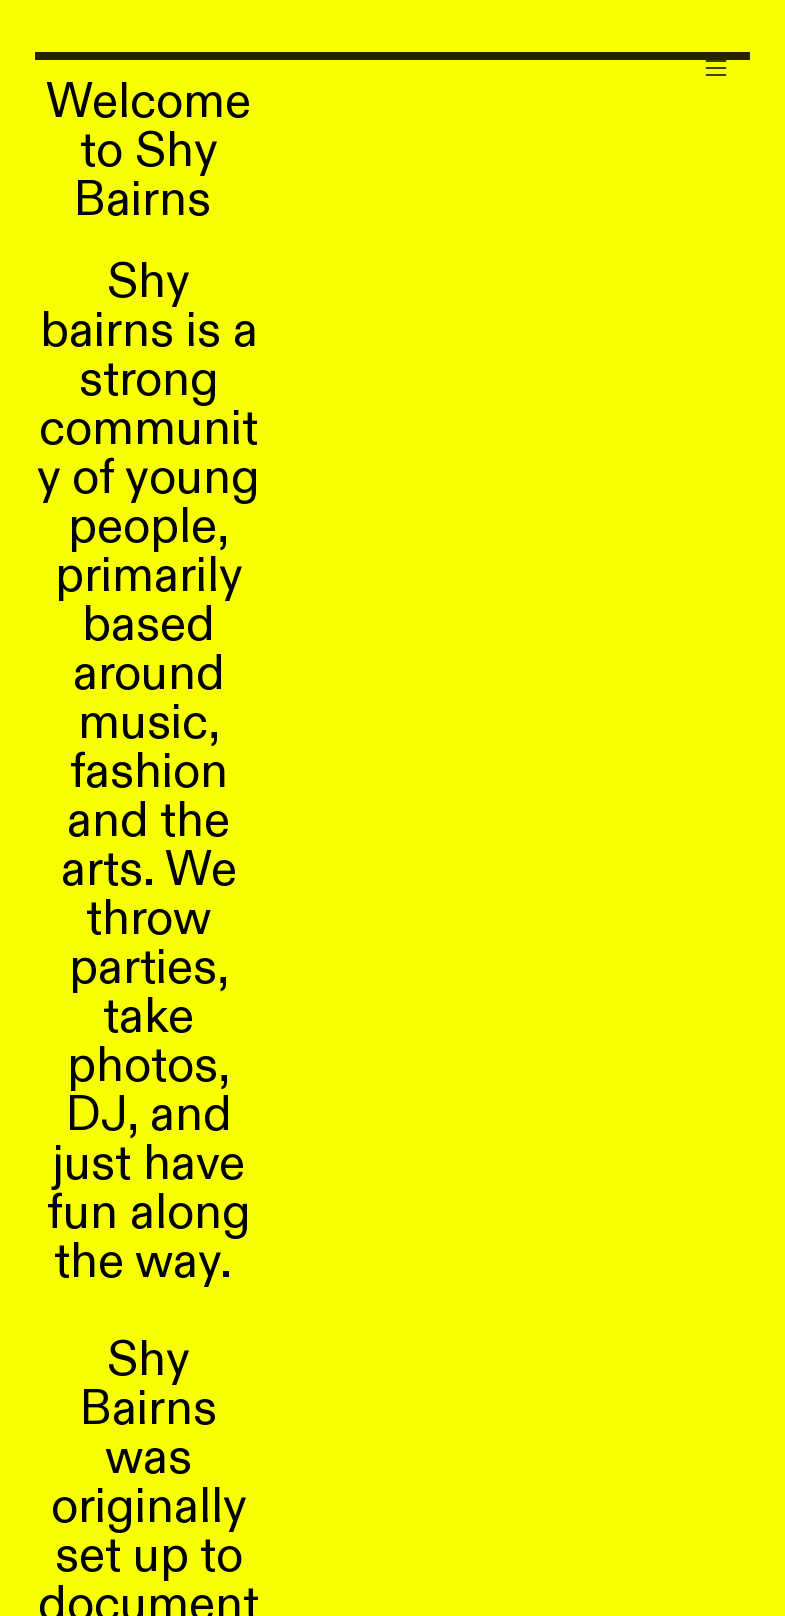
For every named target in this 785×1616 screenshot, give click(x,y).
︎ (716, 68)
